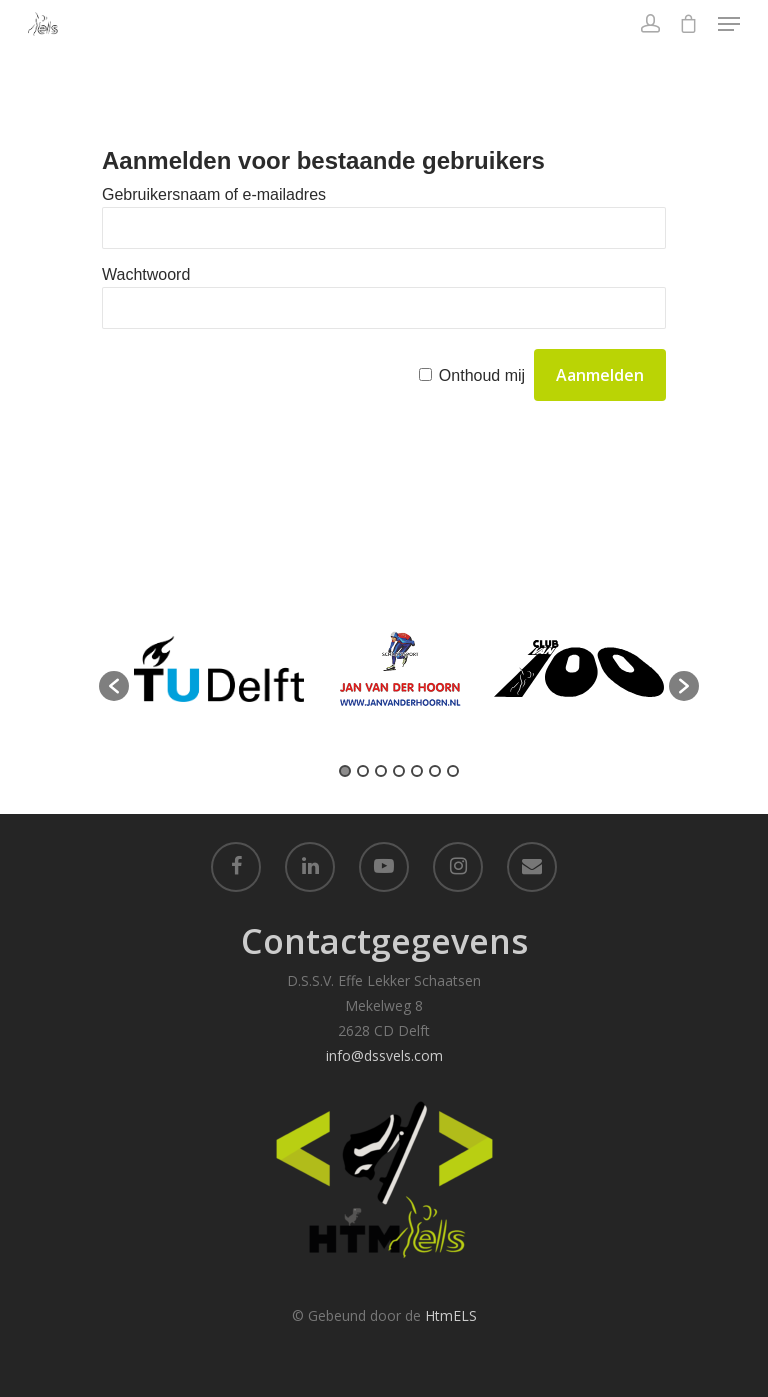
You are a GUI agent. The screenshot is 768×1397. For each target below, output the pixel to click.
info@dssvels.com (384, 1055)
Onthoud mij (482, 375)
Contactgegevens (384, 941)
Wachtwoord (146, 274)
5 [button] (417, 771)
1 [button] (345, 771)
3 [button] (381, 771)
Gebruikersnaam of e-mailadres (214, 194)
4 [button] (399, 771)
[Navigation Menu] (729, 24)
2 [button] (363, 771)
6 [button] (435, 771)
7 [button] (453, 771)
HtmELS (451, 1315)
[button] (114, 686)
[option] (219, 676)
